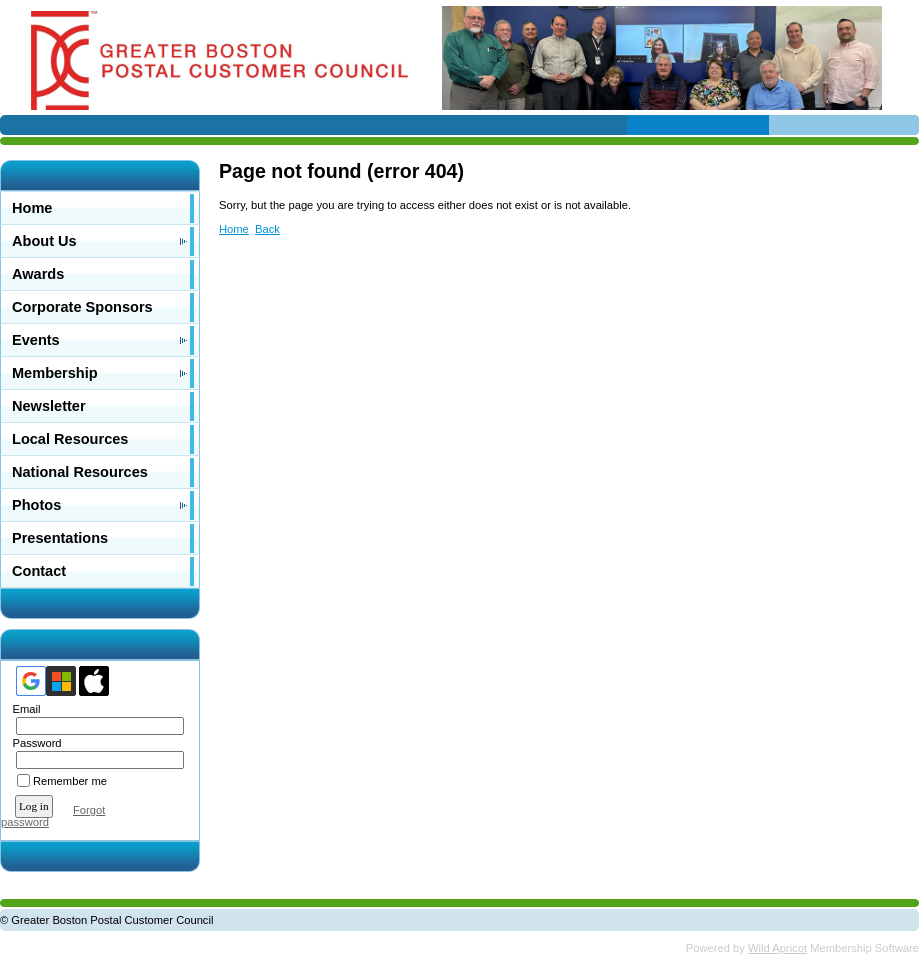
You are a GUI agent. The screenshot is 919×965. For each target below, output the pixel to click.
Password (33, 743)
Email (22, 709)
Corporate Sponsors (82, 307)
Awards (38, 274)
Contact (39, 571)
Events (36, 340)
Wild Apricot (777, 948)
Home (32, 208)
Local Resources (70, 439)
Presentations (60, 538)
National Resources (80, 472)
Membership (55, 373)
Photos (36, 505)
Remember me (70, 781)
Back (267, 229)
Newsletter (49, 406)
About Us (44, 241)
